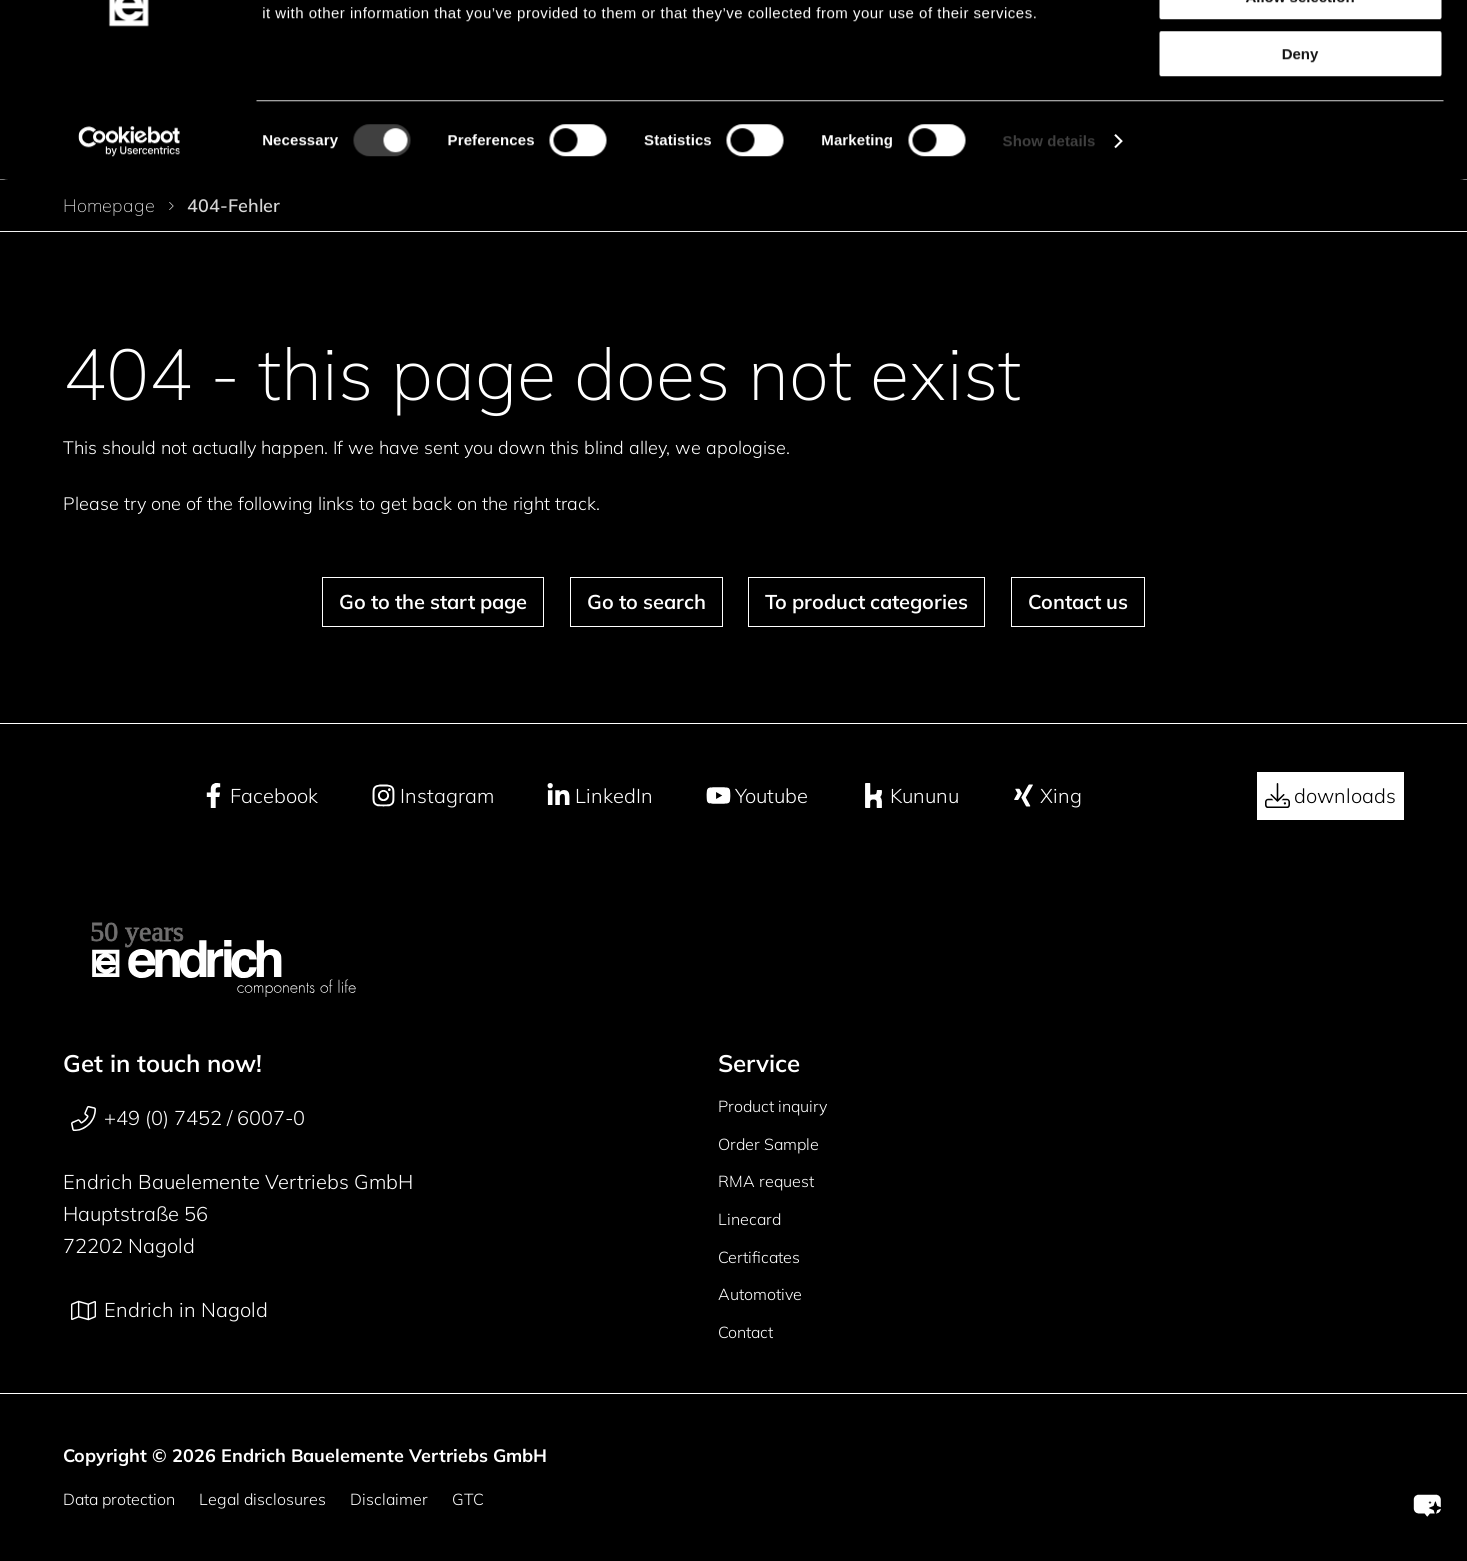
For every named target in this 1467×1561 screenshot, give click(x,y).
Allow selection (1299, 105)
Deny (1300, 161)
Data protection (119, 1499)
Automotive (760, 1294)
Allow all (1300, 48)
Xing (1046, 796)
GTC (468, 1499)
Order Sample (768, 1144)
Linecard (749, 1219)
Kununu (910, 796)
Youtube (757, 796)
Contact (745, 1332)
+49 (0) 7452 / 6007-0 (188, 1118)
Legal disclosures (262, 1499)
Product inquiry (772, 1106)
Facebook (259, 796)
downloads (1330, 796)
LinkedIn (599, 796)
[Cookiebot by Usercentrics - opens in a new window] (129, 249)
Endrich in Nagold (169, 1310)
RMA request (766, 1181)
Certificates (759, 1257)
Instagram (432, 796)
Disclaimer (389, 1499)
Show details (1049, 248)
